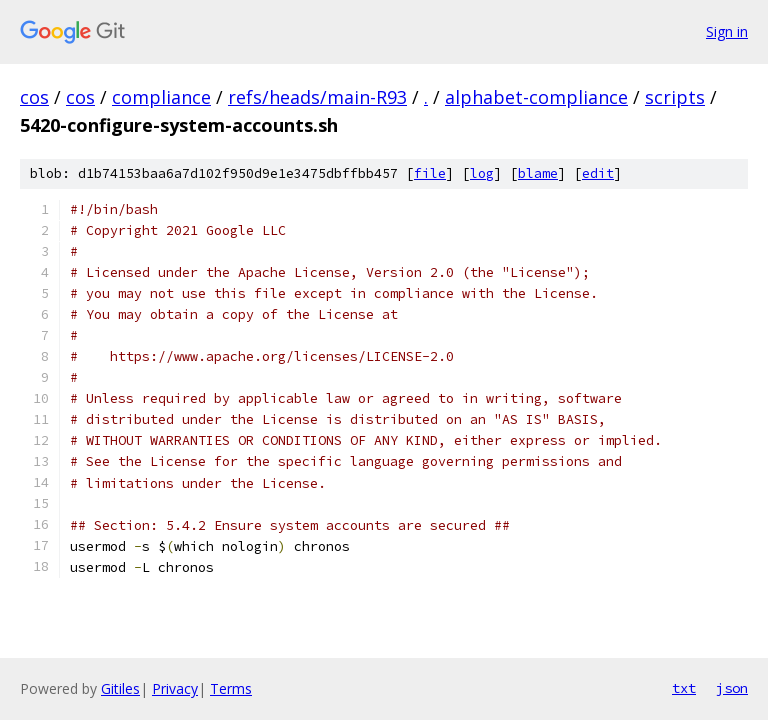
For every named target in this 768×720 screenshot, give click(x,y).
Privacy (175, 688)
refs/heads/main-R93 (317, 97)
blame (538, 173)
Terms (231, 688)
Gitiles (120, 688)
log (482, 173)
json (732, 688)
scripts (675, 97)
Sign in (727, 31)
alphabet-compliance (536, 97)
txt (684, 688)
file (430, 173)
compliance (161, 97)
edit (598, 173)
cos (34, 97)
